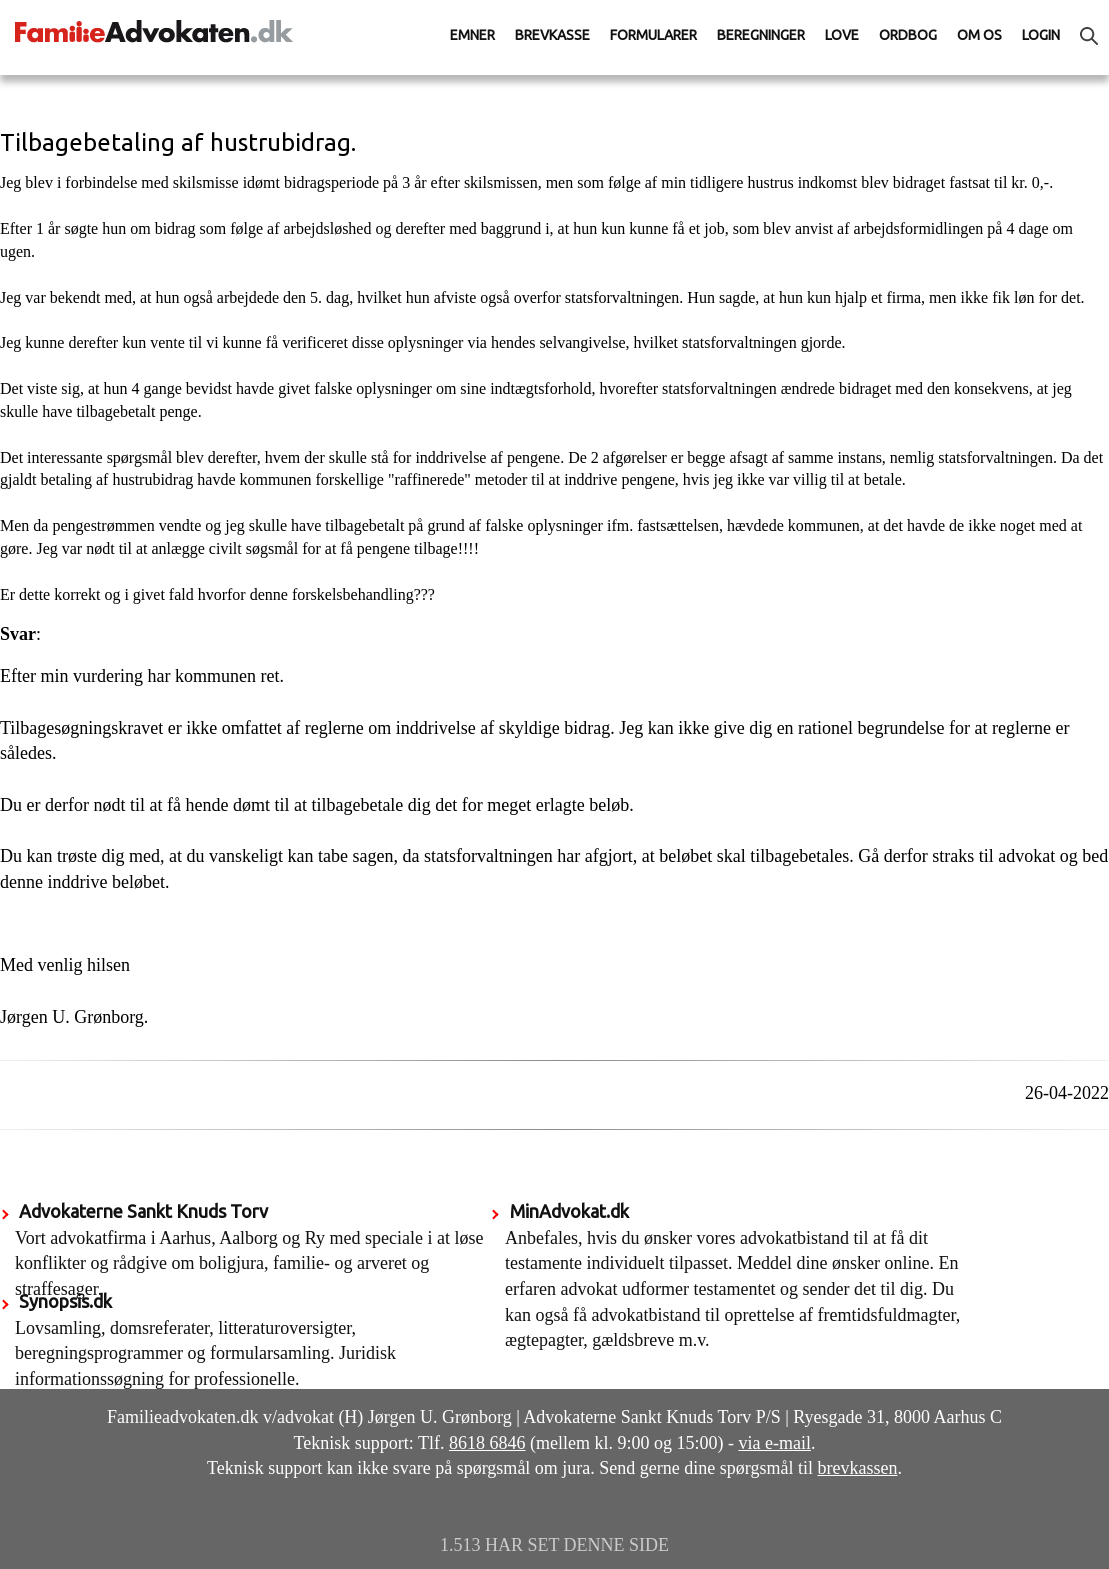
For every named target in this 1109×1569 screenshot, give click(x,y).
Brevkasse (552, 35)
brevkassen (858, 1468)
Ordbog (908, 35)
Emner (472, 35)
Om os (979, 35)
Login (1041, 35)
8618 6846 (487, 1443)
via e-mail (774, 1443)
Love (842, 35)
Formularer (653, 35)
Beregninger (761, 35)
